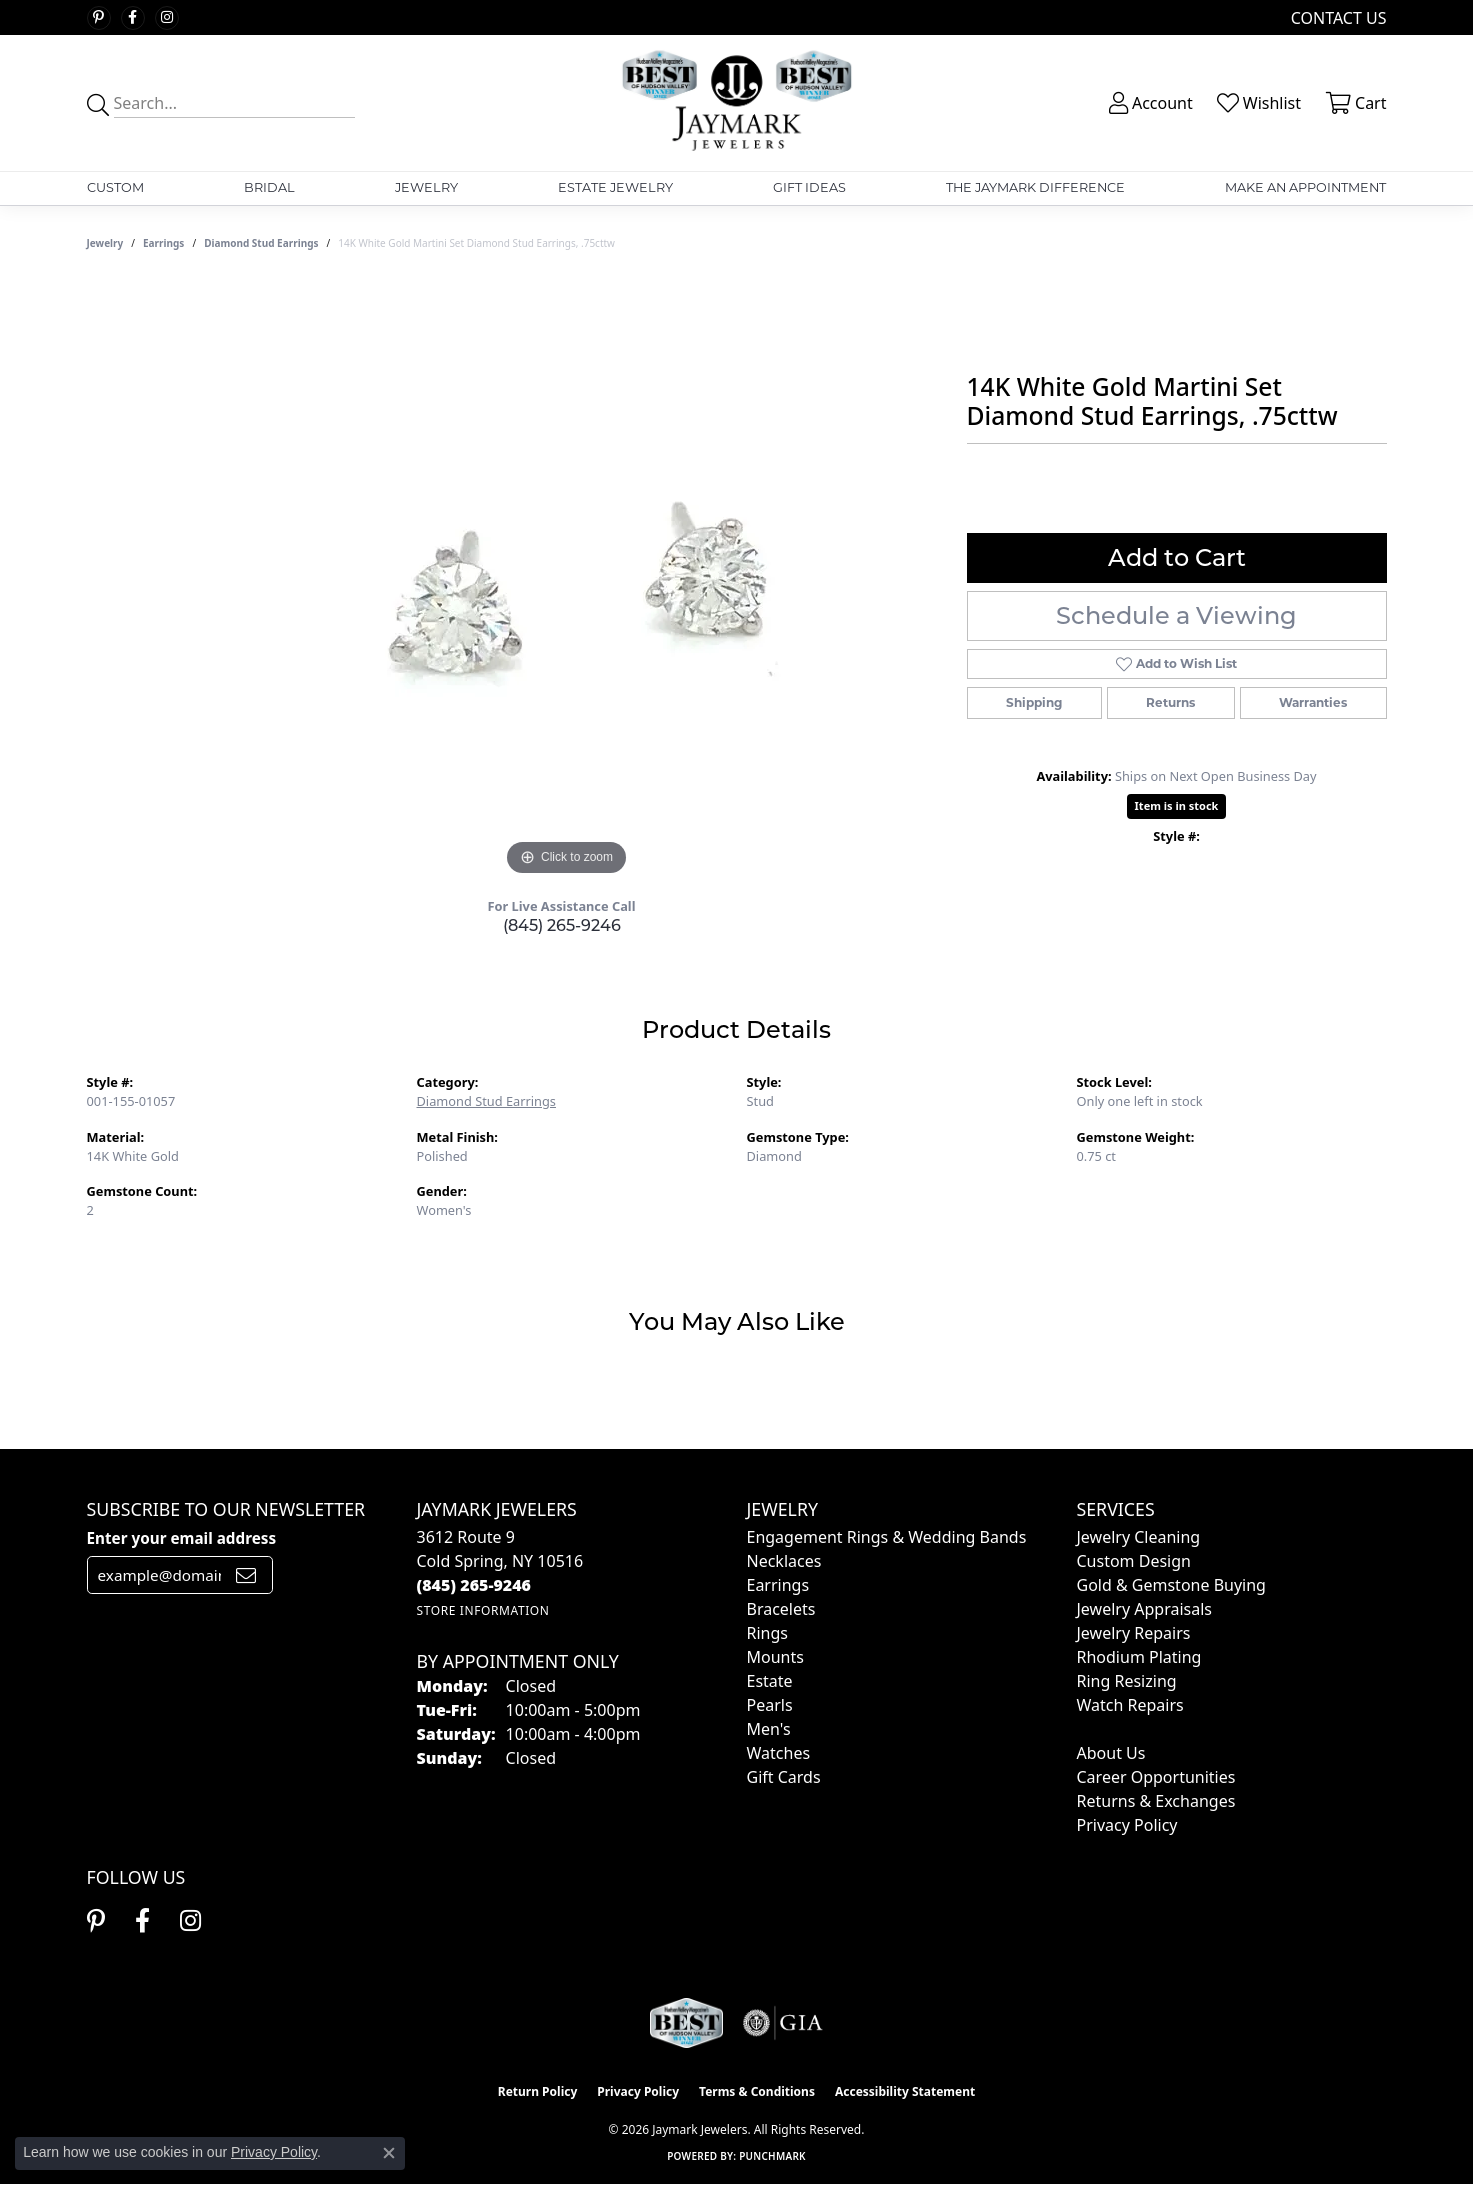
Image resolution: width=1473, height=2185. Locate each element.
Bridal (269, 187)
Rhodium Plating (1139, 1657)
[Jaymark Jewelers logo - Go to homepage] (736, 103)
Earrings (163, 243)
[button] (1149, 103)
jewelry (105, 243)
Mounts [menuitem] (775, 1657)
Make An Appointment (1305, 187)
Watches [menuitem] (779, 1753)
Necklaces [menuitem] (784, 1561)
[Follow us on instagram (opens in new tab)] (167, 18)
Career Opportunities (1156, 1777)
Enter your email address (182, 1538)
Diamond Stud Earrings (261, 243)
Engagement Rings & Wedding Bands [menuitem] (887, 1537)
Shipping (1034, 702)
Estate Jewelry (615, 187)
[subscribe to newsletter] (246, 1575)
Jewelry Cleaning (1139, 1537)
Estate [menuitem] (770, 1681)
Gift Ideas (809, 187)
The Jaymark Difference (1035, 187)
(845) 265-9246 (562, 925)
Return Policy (538, 2091)
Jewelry (426, 187)
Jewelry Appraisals (1144, 1609)
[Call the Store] (474, 1585)
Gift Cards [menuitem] (784, 1777)
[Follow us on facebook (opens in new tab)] (133, 18)
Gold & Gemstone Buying (1171, 1585)
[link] (1337, 17)
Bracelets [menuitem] (781, 1609)
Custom (115, 187)
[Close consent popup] (389, 2153)
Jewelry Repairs (1134, 1633)
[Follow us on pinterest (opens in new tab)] (99, 18)
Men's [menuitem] (769, 1729)
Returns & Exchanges (1156, 1801)
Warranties (1313, 702)
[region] (567, 581)
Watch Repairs (1130, 1705)
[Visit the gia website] (783, 2023)
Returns (1170, 702)
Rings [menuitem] (767, 1633)
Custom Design (1134, 1561)
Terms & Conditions (757, 2091)
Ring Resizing (1127, 1681)
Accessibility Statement (905, 2091)
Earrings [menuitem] (778, 1585)
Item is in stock (1177, 805)
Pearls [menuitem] (770, 1705)
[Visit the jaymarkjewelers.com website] (686, 2023)
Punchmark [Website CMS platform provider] (772, 2156)
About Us (1111, 1753)
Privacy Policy (1127, 1825)
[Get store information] (483, 1610)
